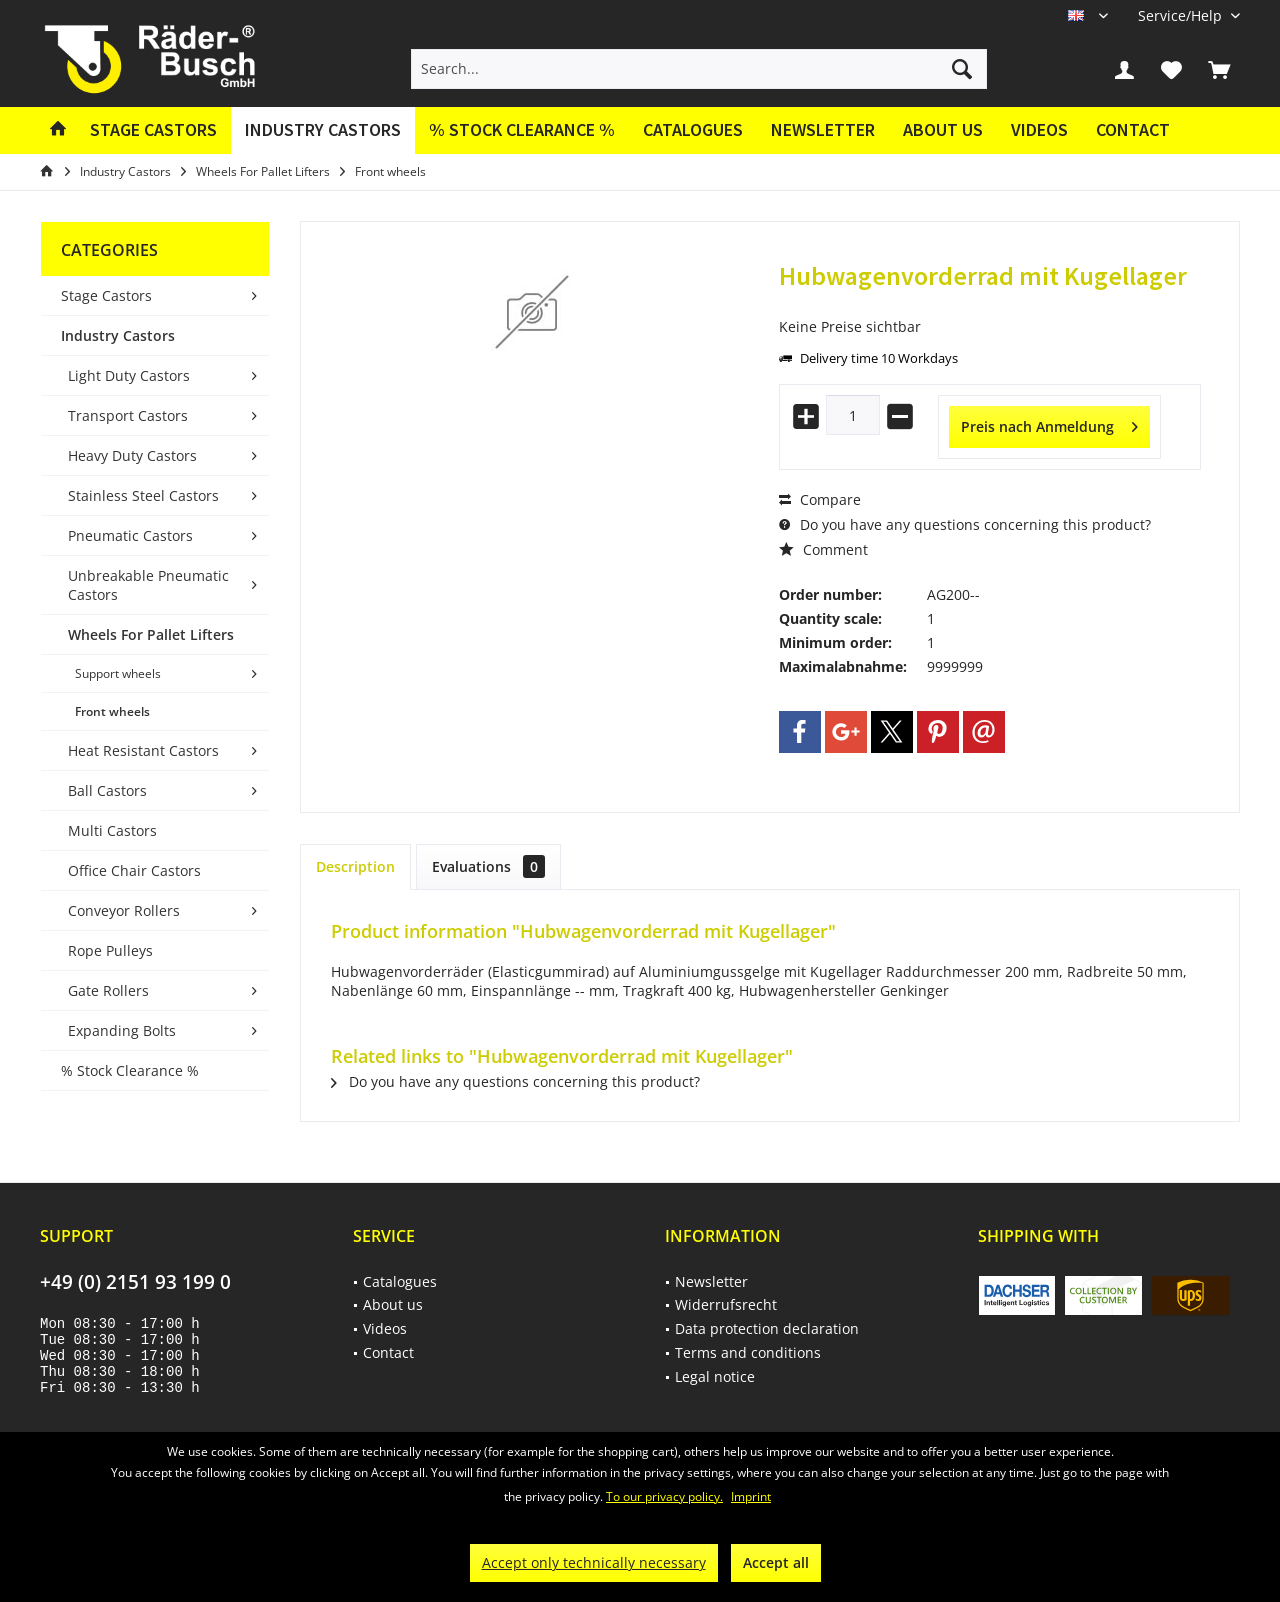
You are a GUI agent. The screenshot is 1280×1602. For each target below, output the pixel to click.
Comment (823, 549)
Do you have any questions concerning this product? (965, 524)
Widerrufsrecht (726, 1304)
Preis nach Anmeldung (1049, 423)
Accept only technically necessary (594, 1562)
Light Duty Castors (129, 375)
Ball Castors (107, 790)
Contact (1133, 129)
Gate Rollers (108, 990)
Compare (820, 499)
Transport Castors (128, 415)
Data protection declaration (767, 1328)
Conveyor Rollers (124, 910)
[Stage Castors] (153, 130)
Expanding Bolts (122, 1030)
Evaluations (488, 866)
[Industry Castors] (323, 130)
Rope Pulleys (110, 950)
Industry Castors (118, 335)
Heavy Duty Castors (132, 455)
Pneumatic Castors (130, 535)
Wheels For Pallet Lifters (151, 634)
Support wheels (118, 673)
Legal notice (715, 1376)
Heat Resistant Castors (143, 750)
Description (355, 866)
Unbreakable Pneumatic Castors (148, 585)
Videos (1039, 129)
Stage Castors (106, 295)
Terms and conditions (748, 1352)
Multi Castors (112, 830)
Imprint (751, 1496)
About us (943, 129)
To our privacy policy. (664, 1496)
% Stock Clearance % (130, 1070)
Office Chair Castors (134, 870)
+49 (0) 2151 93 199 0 (135, 1282)
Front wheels (112, 711)
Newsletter (823, 129)
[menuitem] (1181, 15)
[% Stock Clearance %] (522, 130)
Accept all (776, 1562)
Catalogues (693, 129)
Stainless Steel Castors (143, 495)
